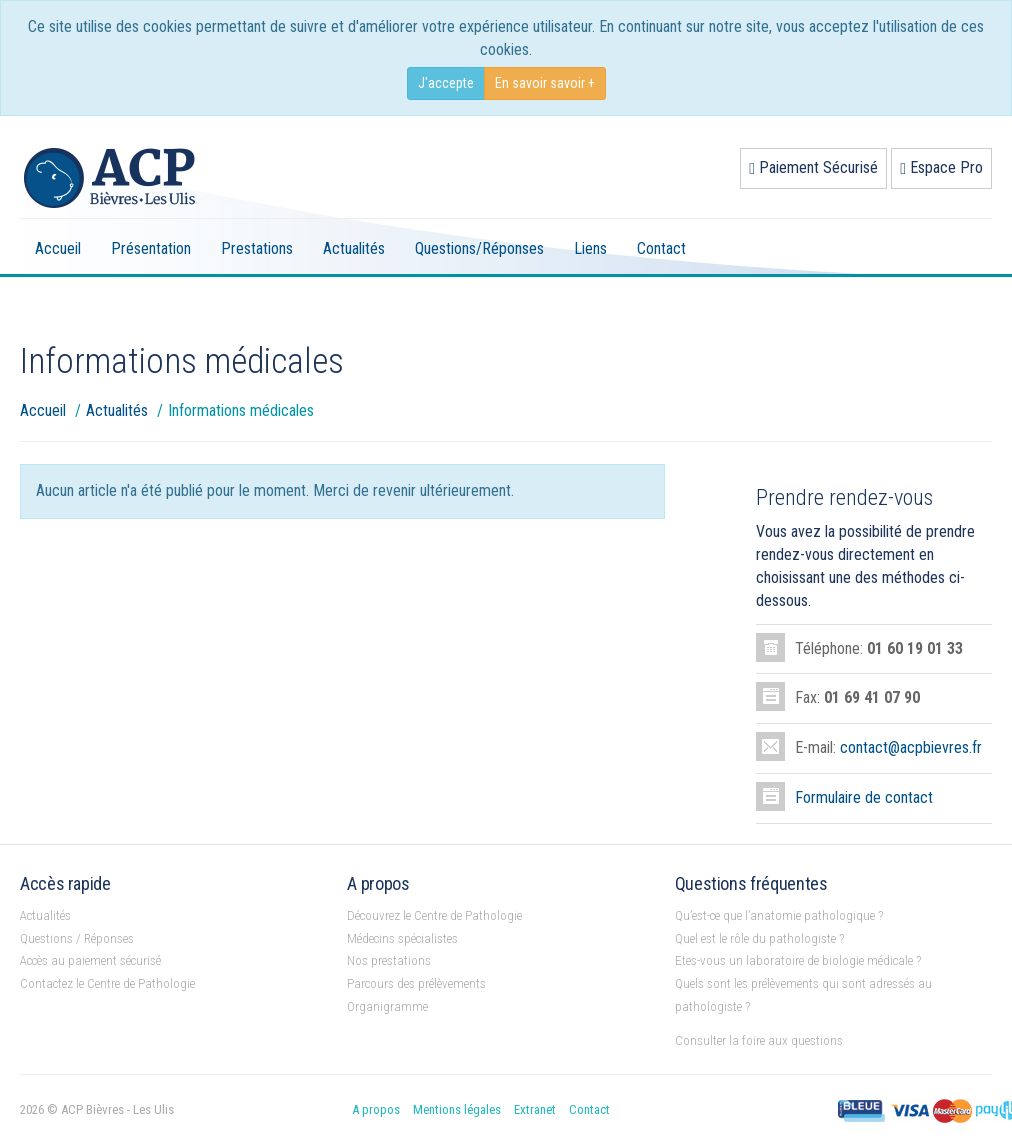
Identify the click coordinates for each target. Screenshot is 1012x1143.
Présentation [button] (151, 248)
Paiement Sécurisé (813, 167)
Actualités (354, 248)
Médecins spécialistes (402, 938)
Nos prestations (389, 960)
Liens (590, 248)
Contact (661, 248)
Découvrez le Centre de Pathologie (434, 915)
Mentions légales (457, 1109)
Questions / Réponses (77, 938)
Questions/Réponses (479, 248)
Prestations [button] (257, 248)
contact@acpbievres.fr (911, 747)
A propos (376, 1109)
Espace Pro (941, 167)
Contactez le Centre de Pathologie (107, 983)
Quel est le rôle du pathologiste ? (759, 938)
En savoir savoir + (545, 83)
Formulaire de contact (864, 797)
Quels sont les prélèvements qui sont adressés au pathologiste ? (803, 995)
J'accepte (446, 83)
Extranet (535, 1109)
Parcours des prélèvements (416, 983)
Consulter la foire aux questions (759, 1040)
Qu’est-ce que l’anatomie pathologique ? (779, 915)
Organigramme (387, 1006)
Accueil (58, 248)
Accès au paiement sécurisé (90, 960)
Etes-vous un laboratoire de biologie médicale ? (798, 960)
